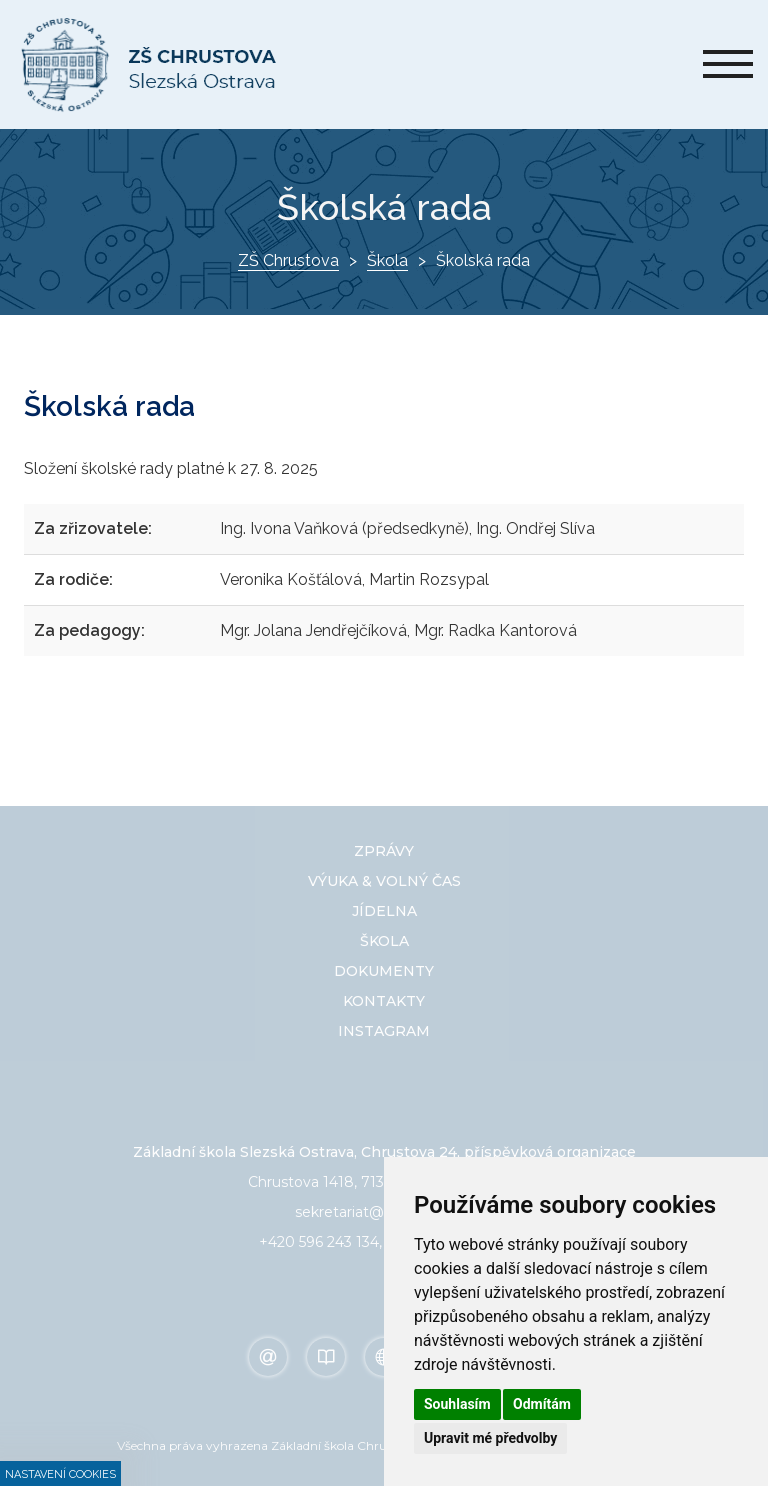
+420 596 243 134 (319, 1242)
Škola (387, 260)
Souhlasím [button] (457, 1404)
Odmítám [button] (542, 1404)
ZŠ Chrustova (288, 260)
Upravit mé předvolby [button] (490, 1438)
